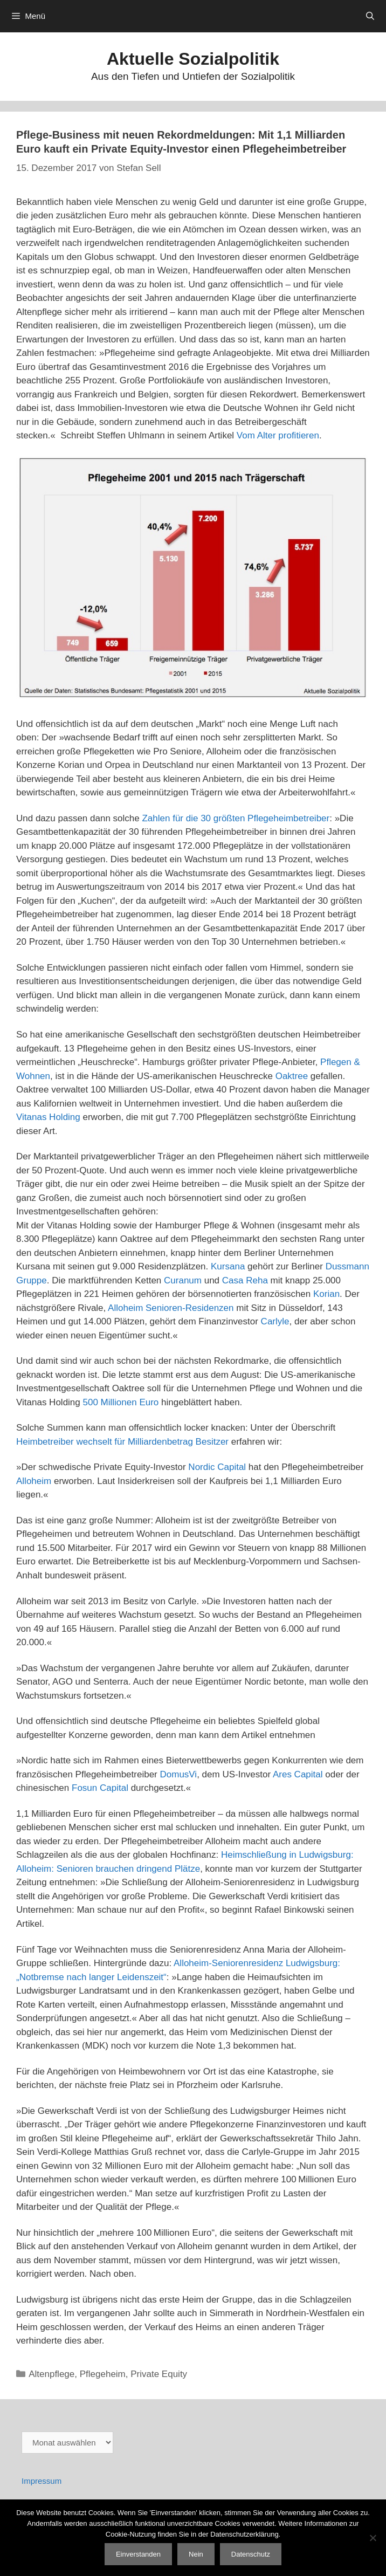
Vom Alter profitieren (278, 435)
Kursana (228, 1266)
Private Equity (158, 2374)
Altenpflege (51, 2374)
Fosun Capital (100, 1788)
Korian (326, 1294)
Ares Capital (298, 1774)
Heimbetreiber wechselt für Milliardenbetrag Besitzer (122, 1442)
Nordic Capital (217, 1467)
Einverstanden (138, 2554)
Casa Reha (245, 1280)
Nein (196, 2554)
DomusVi (178, 1774)
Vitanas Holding (48, 1117)
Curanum (183, 1280)
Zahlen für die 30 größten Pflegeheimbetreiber (235, 818)
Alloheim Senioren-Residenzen (170, 1308)
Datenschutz (250, 2554)
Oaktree (291, 1076)
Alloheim (33, 1481)
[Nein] (372, 2537)
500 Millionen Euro (122, 1402)
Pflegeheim (103, 2374)
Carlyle (275, 1321)
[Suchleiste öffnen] (370, 16)
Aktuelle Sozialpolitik (193, 58)
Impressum (41, 2480)
